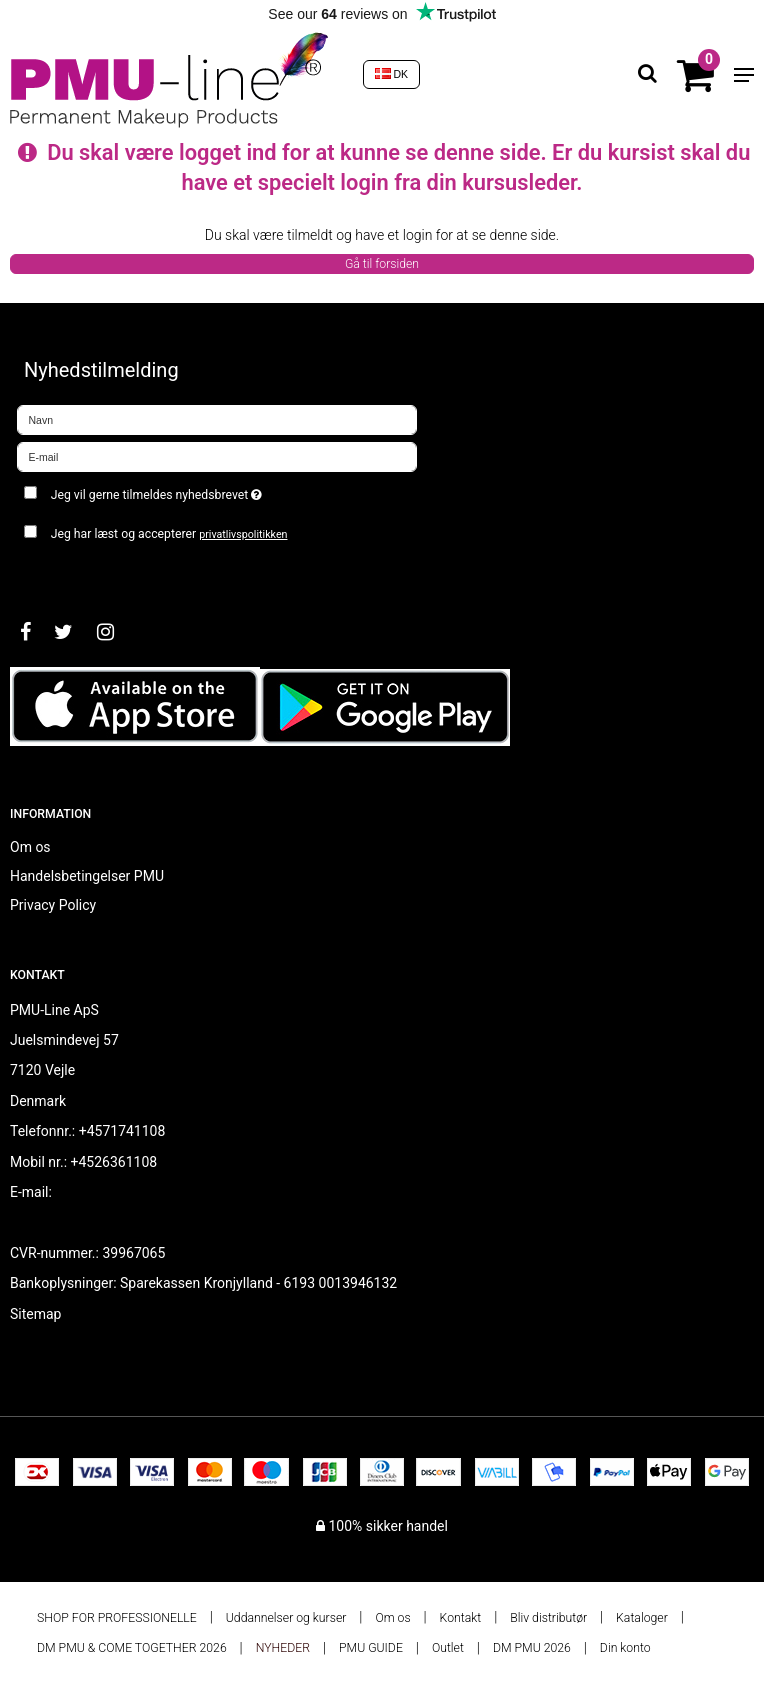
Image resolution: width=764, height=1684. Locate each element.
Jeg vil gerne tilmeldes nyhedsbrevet (207, 490)
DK (392, 74)
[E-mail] (217, 456)
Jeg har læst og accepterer (169, 534)
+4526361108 (114, 1162)
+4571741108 (122, 1131)
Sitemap (35, 1314)
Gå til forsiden (382, 264)
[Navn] (217, 419)
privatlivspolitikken (243, 534)
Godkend (66, 574)
